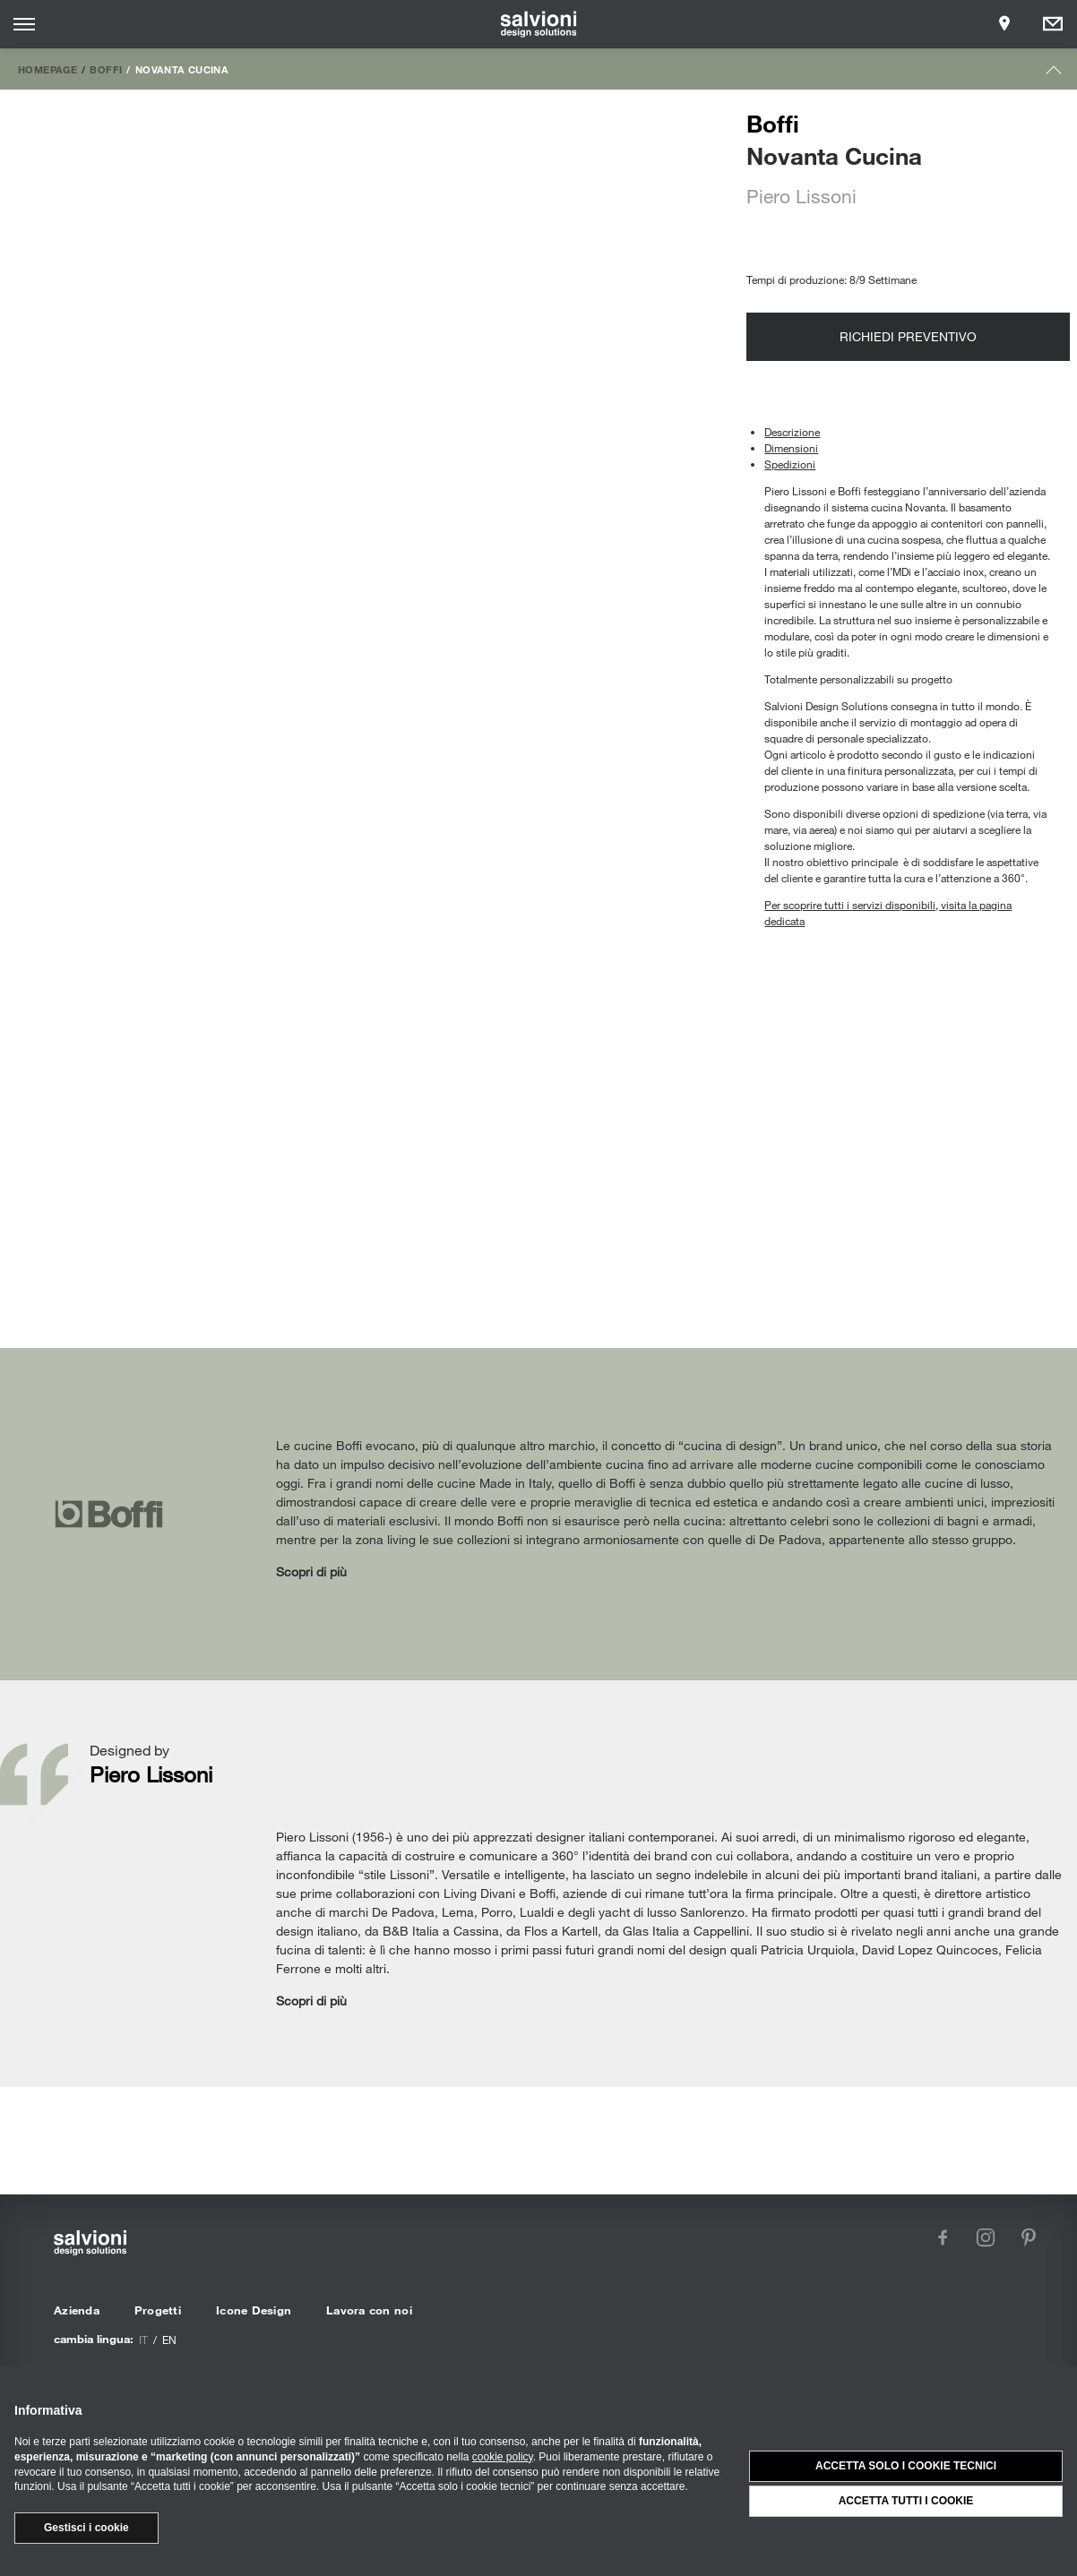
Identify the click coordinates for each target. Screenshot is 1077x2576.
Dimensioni (791, 448)
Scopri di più (311, 1571)
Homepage (47, 69)
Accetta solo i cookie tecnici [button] (905, 2466)
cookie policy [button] (502, 2457)
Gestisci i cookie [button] (86, 2527)
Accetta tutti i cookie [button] (906, 2500)
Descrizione (792, 432)
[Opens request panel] (1053, 24)
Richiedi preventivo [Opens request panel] (908, 336)
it (143, 2339)
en (169, 2339)
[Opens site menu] (24, 24)
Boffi (106, 69)
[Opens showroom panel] (1004, 24)
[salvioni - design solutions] (539, 24)
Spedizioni (789, 464)
